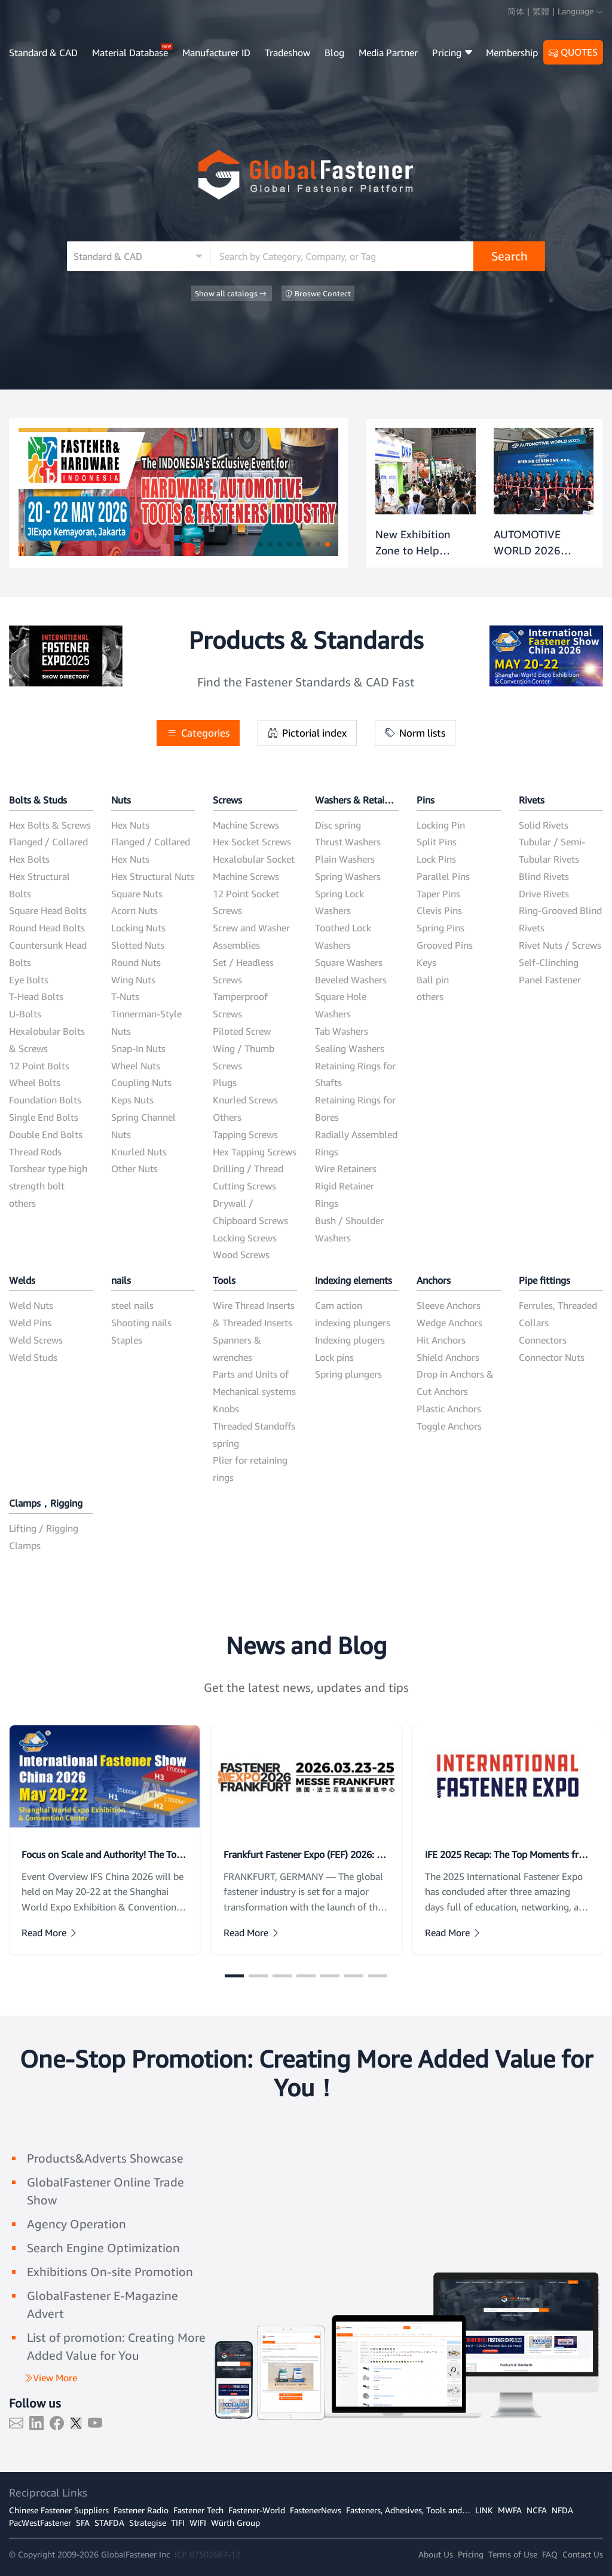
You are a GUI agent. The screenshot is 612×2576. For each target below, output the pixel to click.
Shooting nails (141, 1323)
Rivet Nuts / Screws (560, 945)
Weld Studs (33, 1357)
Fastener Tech (198, 2510)
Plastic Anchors (449, 1409)
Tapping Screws (245, 1134)
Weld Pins (30, 1323)
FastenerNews (315, 2510)
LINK (484, 2510)
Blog (334, 53)
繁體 (541, 11)
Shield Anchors (448, 1357)
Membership (512, 53)
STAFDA (109, 2522)
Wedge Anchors (449, 1323)
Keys (426, 962)
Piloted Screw (242, 1031)
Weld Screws (36, 1340)
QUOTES (573, 52)
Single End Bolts (43, 1117)
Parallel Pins (443, 876)
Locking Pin (441, 825)
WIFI (197, 2522)
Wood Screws (241, 1255)
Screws (227, 800)
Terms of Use (512, 2554)
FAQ (550, 2554)
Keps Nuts (132, 1100)
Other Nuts (134, 1168)
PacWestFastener (40, 2522)
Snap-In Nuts (138, 1048)
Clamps (25, 1545)
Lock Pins (436, 859)
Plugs (225, 1082)
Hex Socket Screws (252, 842)
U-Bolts (25, 1014)
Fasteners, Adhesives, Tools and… (408, 2510)
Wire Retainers (346, 1168)
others (22, 1203)
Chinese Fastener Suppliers (59, 2510)
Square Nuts (137, 894)
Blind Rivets (544, 876)
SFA (83, 2522)
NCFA (537, 2510)
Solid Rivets (543, 825)
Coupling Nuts (141, 1082)
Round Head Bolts (47, 928)
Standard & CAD (43, 53)
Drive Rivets (544, 894)
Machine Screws (246, 825)
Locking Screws (245, 1238)
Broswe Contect (318, 294)
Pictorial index (307, 733)
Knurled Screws (245, 1100)
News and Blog (306, 1645)
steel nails (132, 1305)
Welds (22, 1280)
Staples (126, 1340)
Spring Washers (348, 876)
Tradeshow (287, 53)
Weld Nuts (31, 1305)
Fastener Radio (141, 2510)
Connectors (543, 1340)
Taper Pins (438, 894)
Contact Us (582, 2554)
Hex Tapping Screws (254, 1152)
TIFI (178, 2522)
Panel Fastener (550, 980)
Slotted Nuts (137, 945)
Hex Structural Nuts (152, 876)
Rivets (531, 800)
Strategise (147, 2522)
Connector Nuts (552, 1357)
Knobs (226, 1409)
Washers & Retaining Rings (357, 800)
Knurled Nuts (139, 1152)
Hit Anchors (441, 1340)
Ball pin (433, 980)
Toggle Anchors (449, 1426)
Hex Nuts (130, 825)
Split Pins (437, 842)
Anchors (434, 1280)
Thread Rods (35, 1152)
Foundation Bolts (45, 1100)
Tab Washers (341, 1031)
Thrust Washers (348, 842)
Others (227, 1117)
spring (226, 1443)
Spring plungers (348, 1374)
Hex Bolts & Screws (50, 825)
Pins (425, 800)
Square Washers (348, 962)
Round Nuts (136, 962)
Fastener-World (256, 2510)
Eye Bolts (28, 980)
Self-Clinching (549, 962)
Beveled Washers (351, 980)
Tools (224, 1280)
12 (235, 2554)
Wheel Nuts (135, 1066)
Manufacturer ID (216, 53)
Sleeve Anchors (449, 1305)
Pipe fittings (544, 1280)
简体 (515, 11)
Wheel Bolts (34, 1082)
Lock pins (334, 1357)
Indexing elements (353, 1280)
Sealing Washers (349, 1048)
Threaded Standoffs (254, 1426)
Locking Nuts (138, 928)
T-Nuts (125, 996)
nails (121, 1280)
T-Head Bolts (36, 996)
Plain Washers (345, 859)
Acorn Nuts (134, 910)
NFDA (562, 2510)
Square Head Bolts (48, 910)
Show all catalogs (231, 294)
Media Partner (388, 53)
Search (509, 256)
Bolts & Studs (38, 800)
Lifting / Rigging (43, 1528)
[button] (260, 544)
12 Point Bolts (39, 1066)
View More (50, 2378)
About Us (435, 2554)
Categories (198, 733)
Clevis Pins (439, 910)
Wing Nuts (133, 980)
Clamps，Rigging (45, 1503)
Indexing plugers (350, 1340)
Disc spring (338, 825)
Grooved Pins (445, 945)
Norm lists (415, 733)
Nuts (121, 800)
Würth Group (235, 2522)
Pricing (452, 52)
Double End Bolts (45, 1134)
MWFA (510, 2510)
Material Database (130, 53)
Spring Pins (440, 928)
